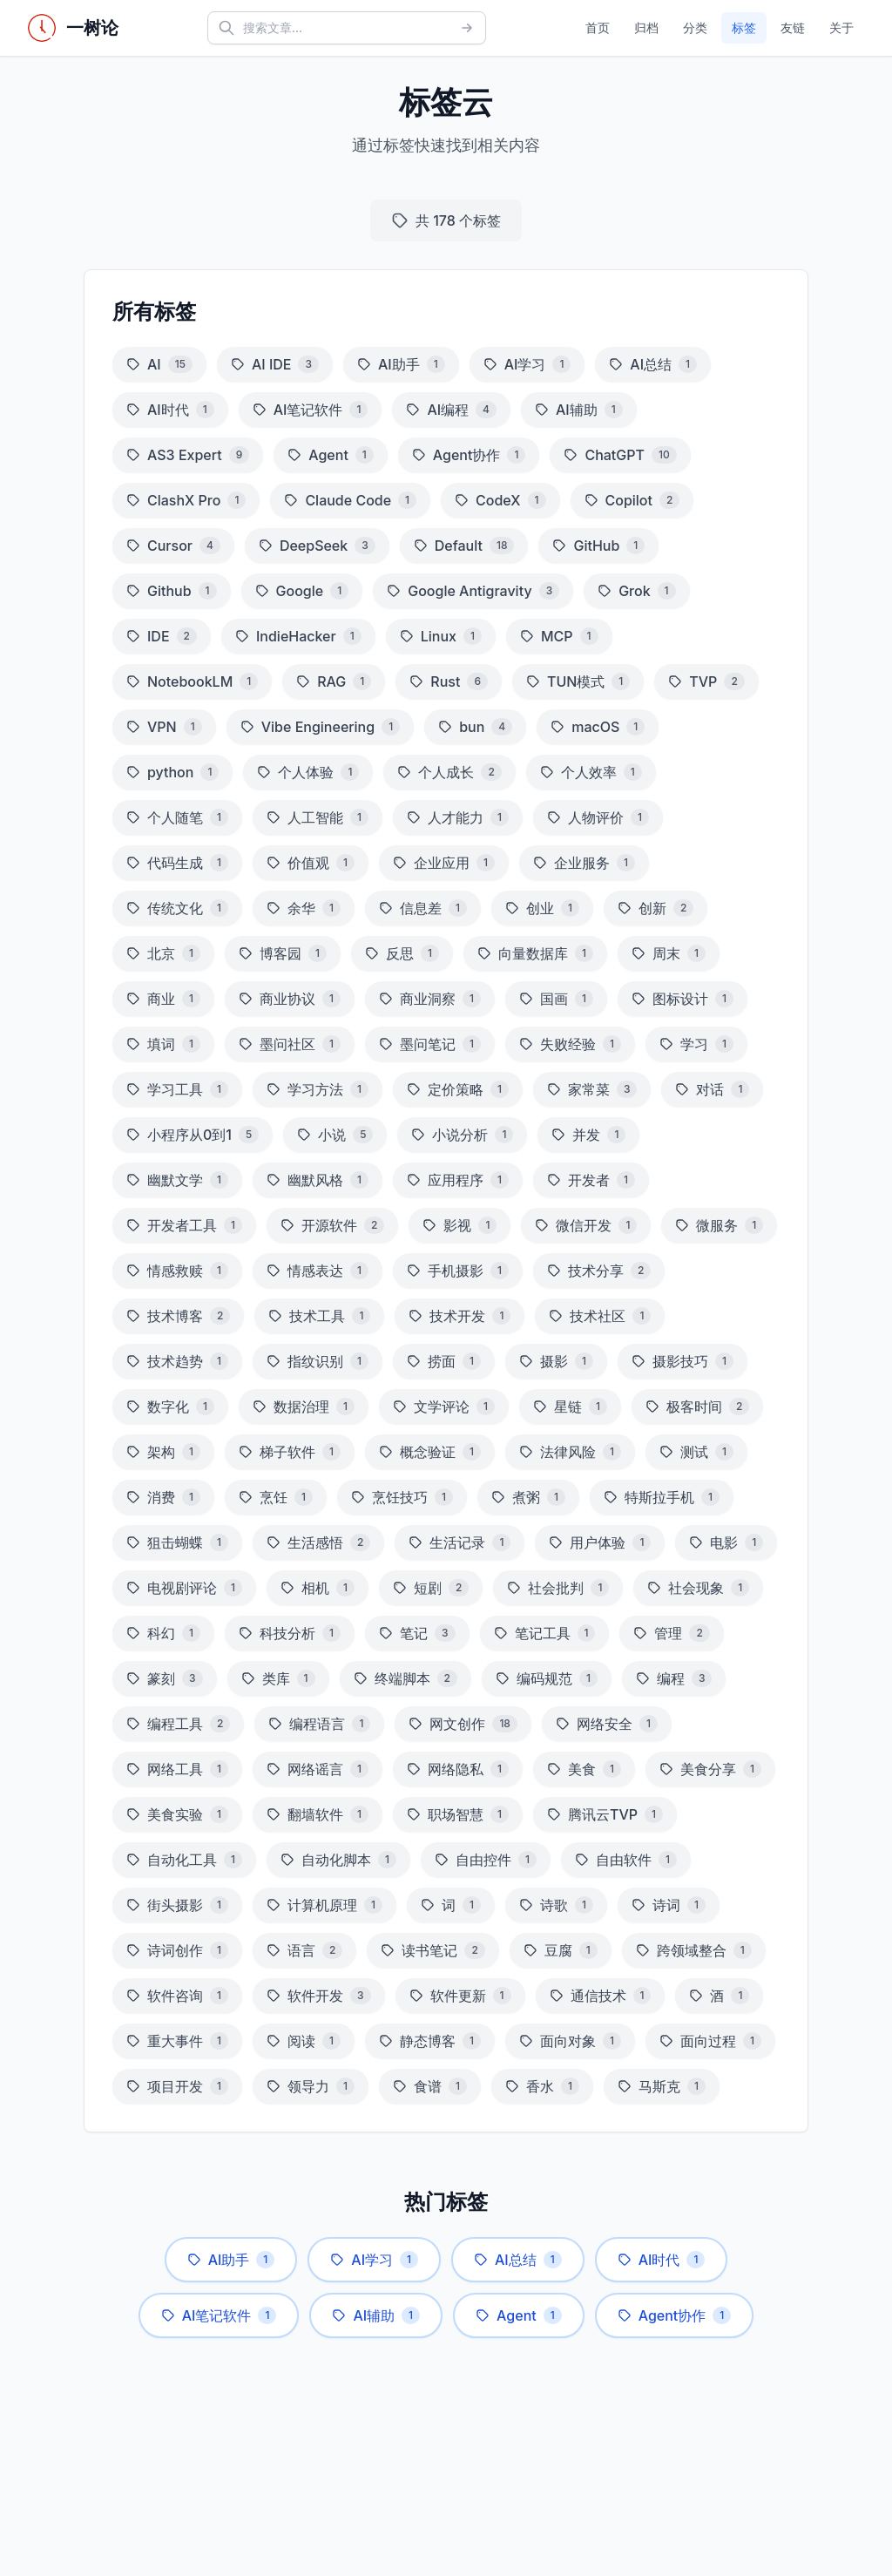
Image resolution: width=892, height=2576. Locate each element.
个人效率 (591, 772)
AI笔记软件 (310, 409)
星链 (570, 1406)
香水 (542, 2086)
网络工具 (177, 1769)
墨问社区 (290, 1044)
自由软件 (626, 1859)
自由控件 (486, 1859)
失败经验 (570, 1044)
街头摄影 (177, 1905)
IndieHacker (298, 636)
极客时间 (697, 1406)
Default (464, 545)
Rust (448, 681)
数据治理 (304, 1406)
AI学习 (527, 364)
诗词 (669, 1905)
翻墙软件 (317, 1814)
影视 (459, 1225)
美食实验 (177, 1814)
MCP (559, 636)
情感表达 (317, 1270)
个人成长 (449, 772)
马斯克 (662, 2086)
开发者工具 (184, 1225)
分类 (695, 27)
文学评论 (444, 1406)
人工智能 (317, 817)
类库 (278, 1678)
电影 (726, 1542)
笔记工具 (545, 1633)
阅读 (304, 2041)
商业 (163, 998)
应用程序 (458, 1180)
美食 (584, 1769)
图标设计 (682, 998)
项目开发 (177, 2086)
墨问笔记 (430, 1044)
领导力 (311, 2086)
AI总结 (653, 364)
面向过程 (710, 2041)
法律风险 (570, 1452)
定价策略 (458, 1089)
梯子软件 (290, 1452)
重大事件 (177, 2041)
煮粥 (528, 1497)
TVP (706, 681)
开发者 (591, 1180)
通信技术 (601, 1995)
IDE (161, 636)
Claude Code (350, 500)
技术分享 (599, 1270)
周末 (669, 953)
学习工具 (177, 1089)
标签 (744, 27)
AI (159, 364)
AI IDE (275, 364)
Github (171, 591)
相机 (317, 1587)
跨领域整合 (694, 1950)
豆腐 (561, 1950)
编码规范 (547, 1678)
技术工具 (319, 1316)
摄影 (556, 1361)
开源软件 (332, 1225)
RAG (333, 681)
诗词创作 (177, 1950)
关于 (841, 27)
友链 (792, 27)
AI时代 (170, 409)
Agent (330, 455)
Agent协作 (469, 455)
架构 (163, 1452)
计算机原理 (324, 1905)
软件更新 (460, 1995)
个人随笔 (177, 817)
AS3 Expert (187, 455)
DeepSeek (317, 545)
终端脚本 (405, 1678)
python (172, 772)
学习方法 (317, 1089)
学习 (696, 1044)
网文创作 (463, 1723)
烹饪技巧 (402, 1497)
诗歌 (556, 1905)
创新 (655, 908)
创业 (542, 908)
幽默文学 (177, 1180)
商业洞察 (430, 998)
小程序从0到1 (192, 1134)
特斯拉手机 (662, 1497)
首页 (597, 27)
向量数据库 (535, 953)
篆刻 (164, 1678)
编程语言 (319, 1723)
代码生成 (177, 862)
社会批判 (558, 1587)
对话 (712, 1089)
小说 (335, 1134)
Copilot (632, 500)
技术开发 (459, 1316)
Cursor (173, 545)
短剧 (431, 1587)
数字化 (170, 1406)
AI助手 (401, 364)
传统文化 (177, 908)
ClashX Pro (186, 500)
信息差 (423, 908)
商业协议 (290, 998)
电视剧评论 (184, 1587)
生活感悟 (318, 1542)
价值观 (311, 862)
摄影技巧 (682, 1361)
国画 (556, 998)
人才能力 (458, 817)
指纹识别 (317, 1361)
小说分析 (462, 1134)
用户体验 (600, 1542)
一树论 (92, 27)
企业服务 (584, 862)
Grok (636, 591)
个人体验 (308, 772)
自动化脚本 (338, 1859)
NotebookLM (192, 681)
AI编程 (451, 409)
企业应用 (444, 862)
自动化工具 (184, 1859)
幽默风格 (317, 1180)
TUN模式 (578, 681)
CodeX (500, 500)
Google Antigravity (473, 591)
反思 (402, 953)
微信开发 (586, 1225)
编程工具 (178, 1723)
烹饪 (276, 1497)
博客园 (283, 953)
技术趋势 (177, 1361)
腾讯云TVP (605, 1814)
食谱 (430, 2086)
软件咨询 (177, 1995)
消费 (163, 1497)
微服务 (719, 1225)
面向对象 (570, 2041)
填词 (163, 1044)
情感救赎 (177, 1270)
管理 (671, 1633)
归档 (646, 27)
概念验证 (430, 1452)
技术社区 (600, 1316)
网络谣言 (317, 1769)
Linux (441, 636)
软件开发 (319, 1995)
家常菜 (592, 1089)
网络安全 (607, 1723)
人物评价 (598, 817)
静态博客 (430, 2041)
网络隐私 (458, 1769)
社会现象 (698, 1587)
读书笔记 (432, 1950)
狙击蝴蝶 (177, 1542)
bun (475, 727)
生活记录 (459, 1542)
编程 (674, 1678)
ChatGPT (620, 455)
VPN (164, 727)
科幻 (163, 1633)
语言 (304, 1950)
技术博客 (178, 1316)
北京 (163, 953)
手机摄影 (458, 1270)
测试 (696, 1452)
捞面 (444, 1361)
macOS (598, 727)
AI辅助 (579, 409)
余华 (304, 908)
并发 (588, 1134)
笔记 (417, 1633)
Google (302, 591)
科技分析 (290, 1633)
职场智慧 (458, 1814)
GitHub (598, 545)
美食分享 (710, 1769)
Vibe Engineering (320, 727)
